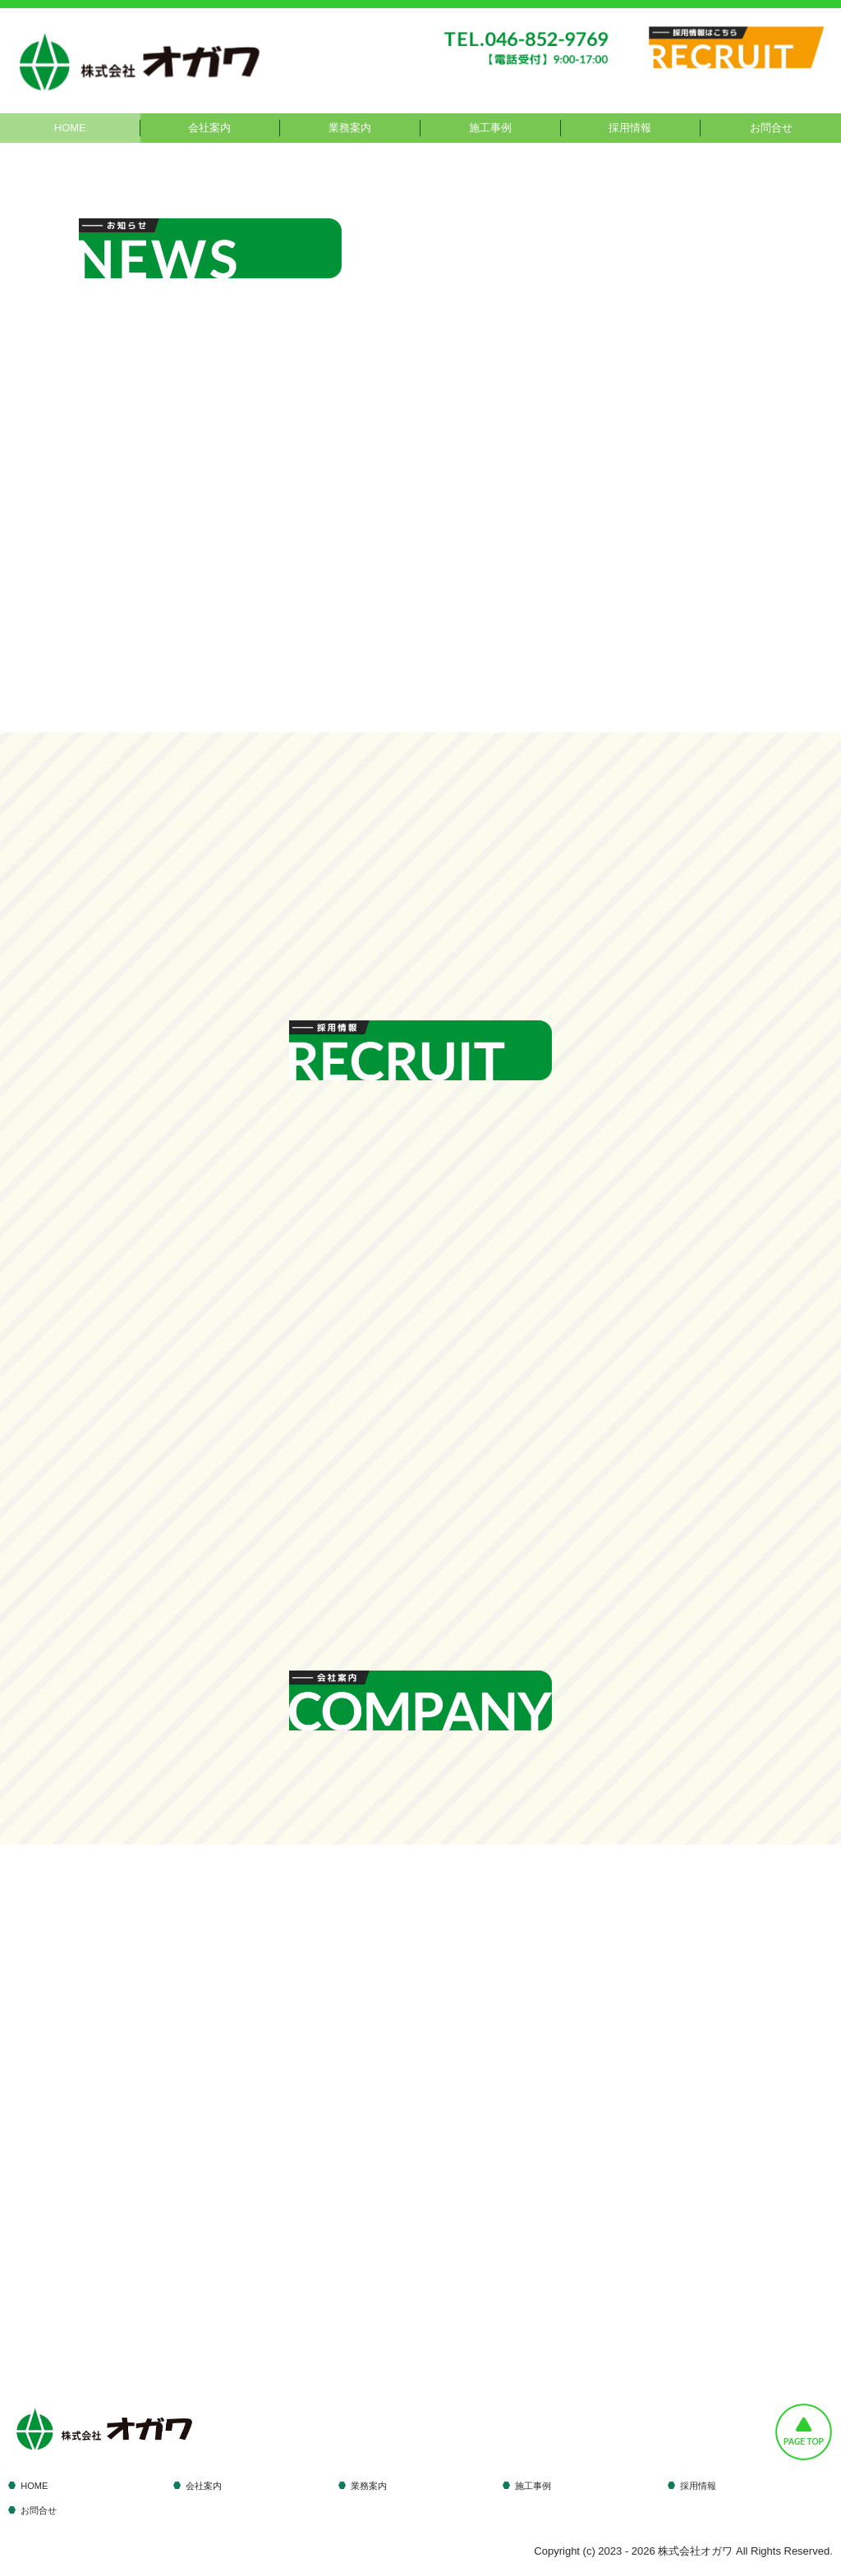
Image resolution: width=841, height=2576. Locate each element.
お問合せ (771, 127)
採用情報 (630, 127)
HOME (70, 127)
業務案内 (350, 127)
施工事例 (490, 127)
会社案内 (209, 127)
